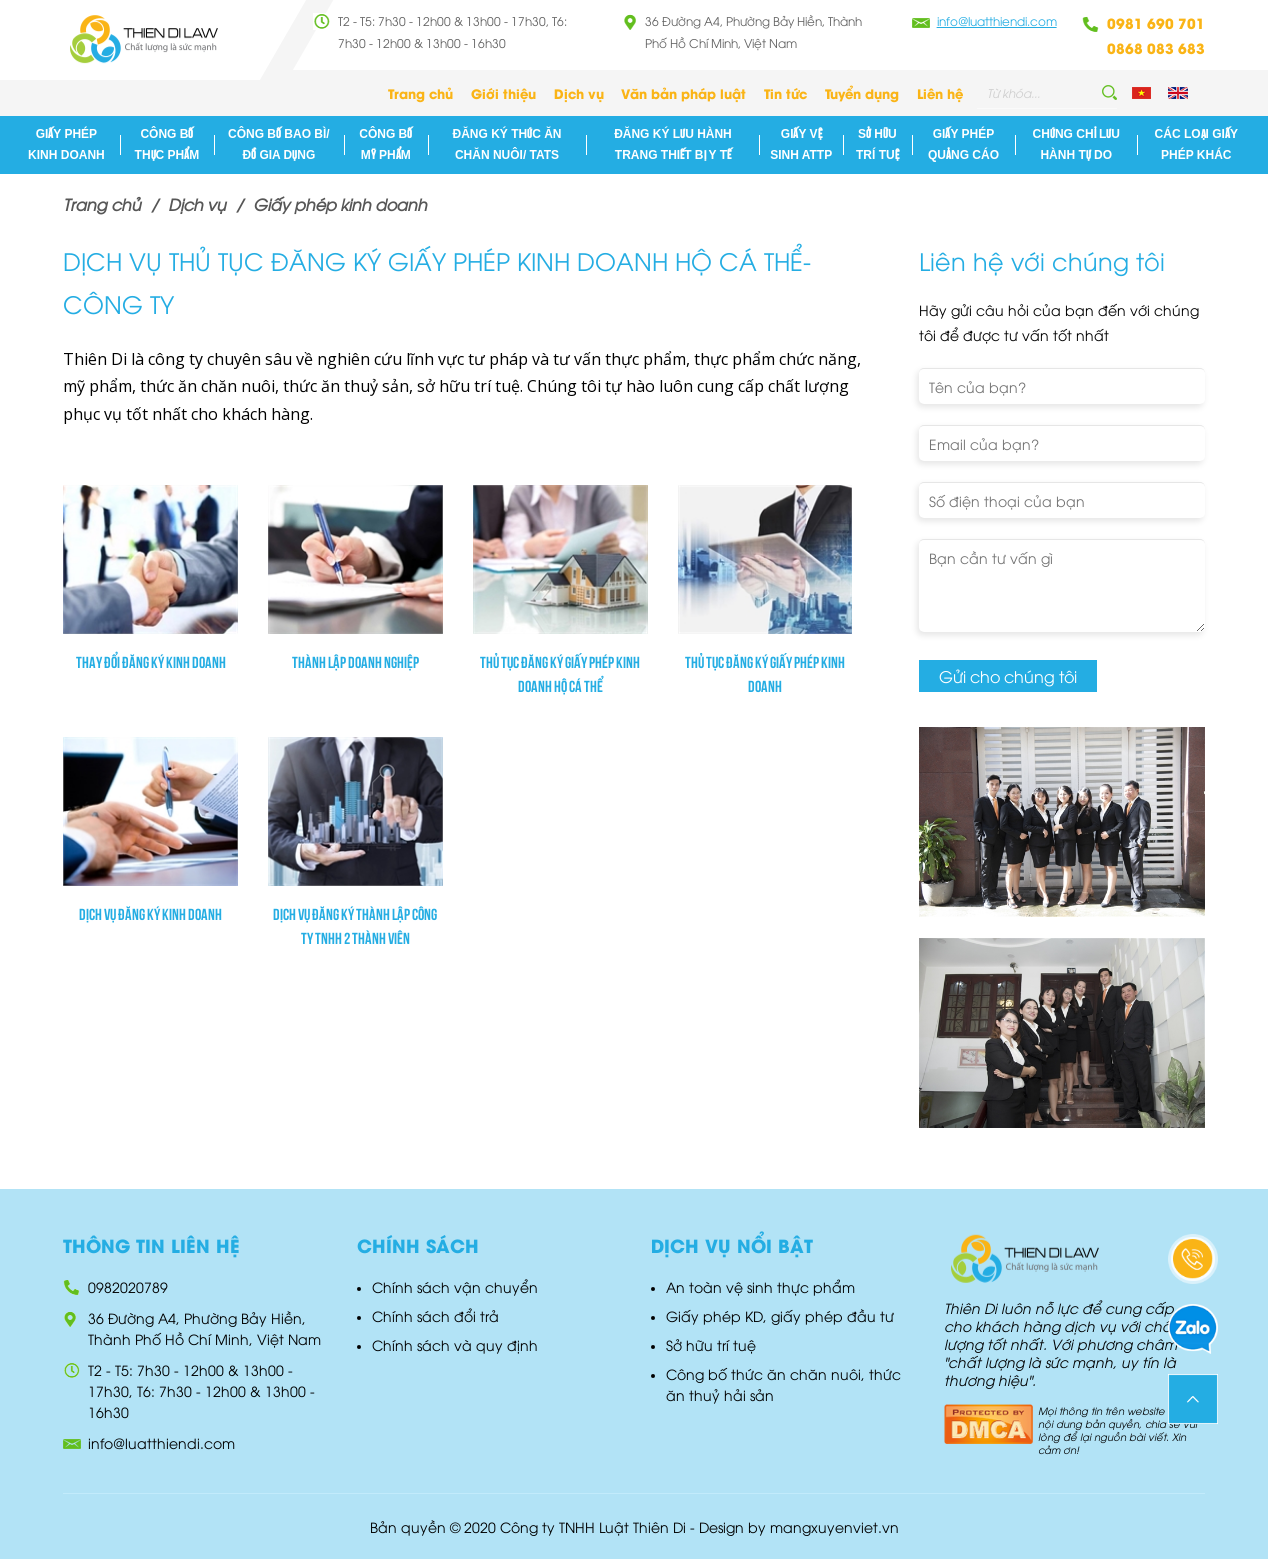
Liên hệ (940, 92)
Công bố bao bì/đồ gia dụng (279, 144)
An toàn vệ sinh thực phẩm (760, 1286)
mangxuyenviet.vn (834, 1526)
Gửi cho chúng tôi (1008, 676)
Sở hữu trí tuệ (877, 144)
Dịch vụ (579, 92)
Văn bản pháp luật (683, 92)
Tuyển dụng (862, 92)
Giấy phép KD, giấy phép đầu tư (780, 1315)
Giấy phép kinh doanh (66, 144)
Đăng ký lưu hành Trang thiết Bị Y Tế (673, 144)
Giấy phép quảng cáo (963, 144)
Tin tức (785, 92)
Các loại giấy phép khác (1196, 144)
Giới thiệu (503, 92)
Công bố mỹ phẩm (385, 144)
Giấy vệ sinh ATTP (801, 144)
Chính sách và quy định (455, 1344)
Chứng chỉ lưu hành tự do (1076, 144)
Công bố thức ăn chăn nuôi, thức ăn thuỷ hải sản (783, 1384)
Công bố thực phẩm (167, 144)
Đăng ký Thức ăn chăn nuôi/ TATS (507, 144)
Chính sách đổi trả (435, 1315)
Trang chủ (420, 92)
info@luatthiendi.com (997, 20)
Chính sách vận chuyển (455, 1286)
